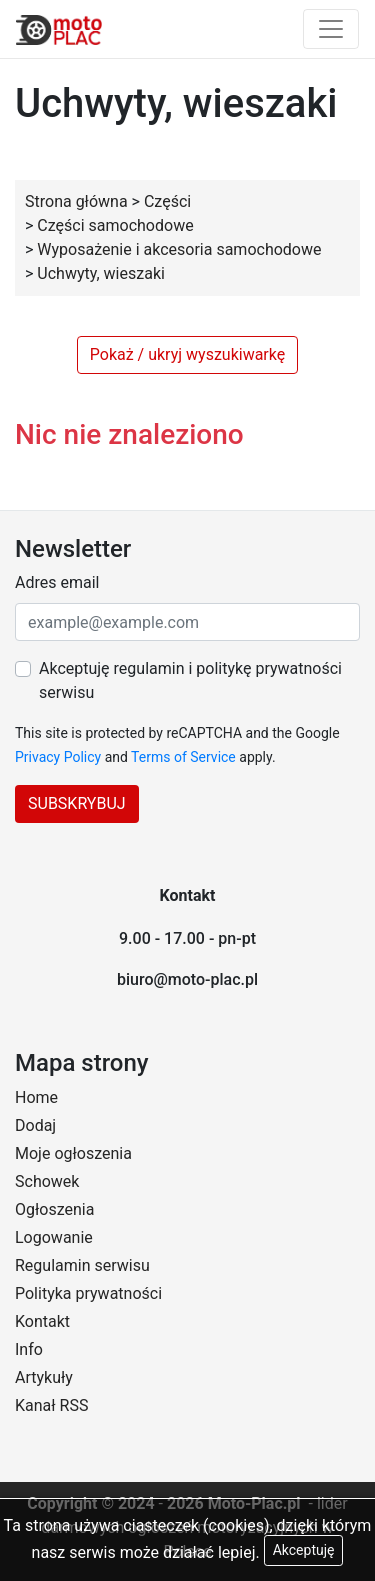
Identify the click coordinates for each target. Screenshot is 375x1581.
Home (36, 1097)
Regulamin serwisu (82, 1265)
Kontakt (42, 1321)
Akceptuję (304, 1550)
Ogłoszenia (54, 1209)
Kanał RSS (51, 1405)
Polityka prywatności (88, 1293)
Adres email (57, 582)
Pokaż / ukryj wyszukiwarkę (187, 354)
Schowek (47, 1181)
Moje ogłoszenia (73, 1153)
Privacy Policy (58, 757)
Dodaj (35, 1125)
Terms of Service (183, 757)
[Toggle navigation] (331, 29)
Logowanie (54, 1237)
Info (29, 1349)
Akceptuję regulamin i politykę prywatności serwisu (190, 680)
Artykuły (44, 1377)
